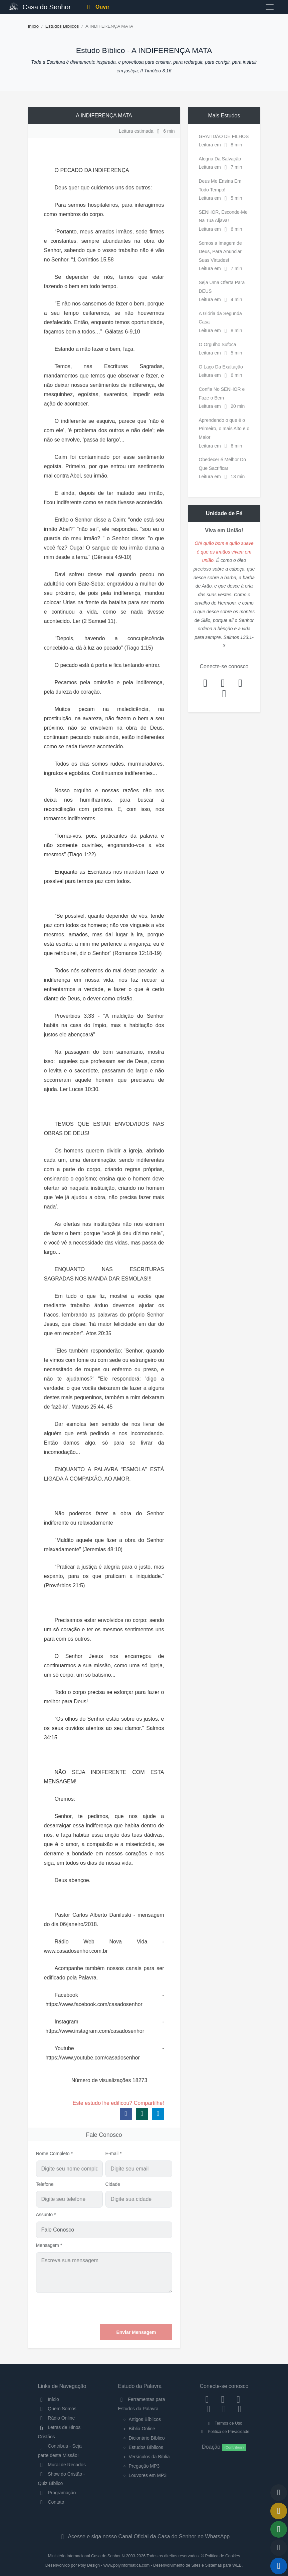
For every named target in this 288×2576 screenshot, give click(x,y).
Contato (51, 2502)
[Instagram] (223, 2399)
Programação (57, 2492)
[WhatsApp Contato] (224, 2409)
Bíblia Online (142, 2428)
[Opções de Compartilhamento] (278, 2529)
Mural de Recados (62, 2464)
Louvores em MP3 (148, 2475)
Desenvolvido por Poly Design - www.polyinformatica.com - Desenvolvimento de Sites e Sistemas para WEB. (144, 2565)
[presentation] (121, 2309)
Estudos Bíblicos (62, 26)
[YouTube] (208, 2409)
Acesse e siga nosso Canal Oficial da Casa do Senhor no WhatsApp (144, 2536)
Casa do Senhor (40, 6)
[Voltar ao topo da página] (278, 2492)
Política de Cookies (222, 2556)
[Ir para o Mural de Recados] (278, 2511)
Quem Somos (57, 2408)
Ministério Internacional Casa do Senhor (84, 2556)
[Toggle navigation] (270, 7)
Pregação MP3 (144, 2466)
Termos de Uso (224, 2423)
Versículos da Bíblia (149, 2456)
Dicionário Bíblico (147, 2438)
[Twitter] (238, 2399)
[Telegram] (240, 2409)
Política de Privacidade (224, 2431)
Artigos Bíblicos (145, 2419)
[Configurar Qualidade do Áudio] (278, 2547)
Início (33, 26)
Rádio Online (56, 2418)
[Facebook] (207, 2399)
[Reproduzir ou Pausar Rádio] (278, 2566)
